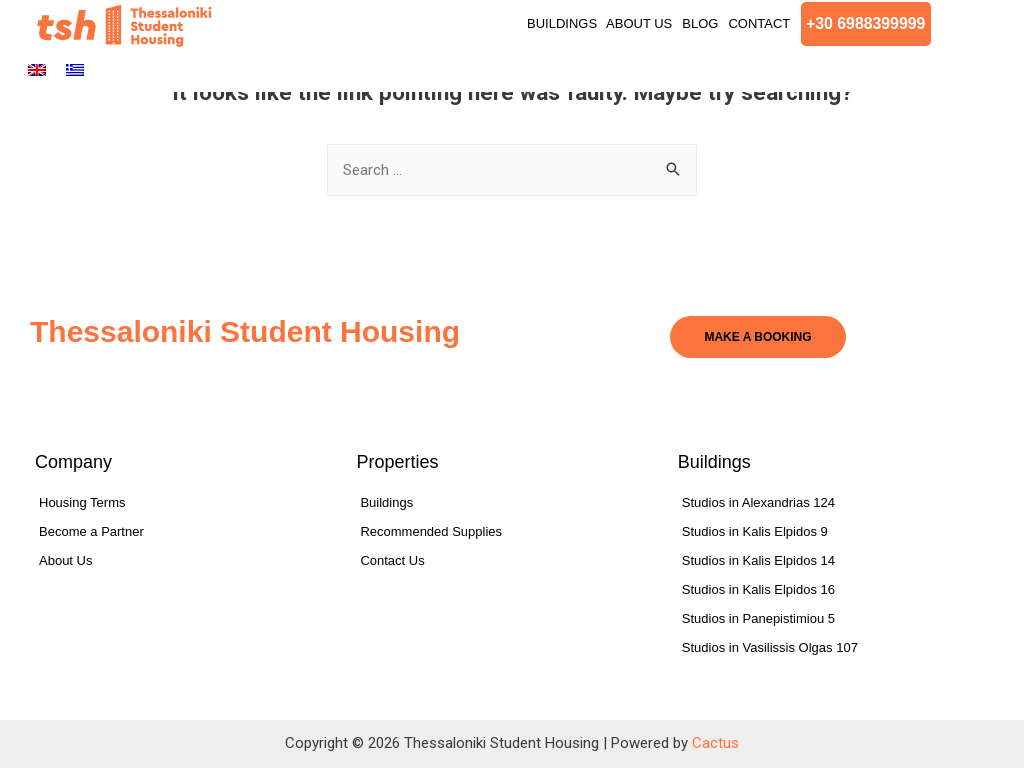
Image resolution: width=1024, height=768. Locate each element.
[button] (867, 24)
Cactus (715, 743)
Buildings (564, 23)
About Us (639, 23)
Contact (759, 23)
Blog (700, 23)
